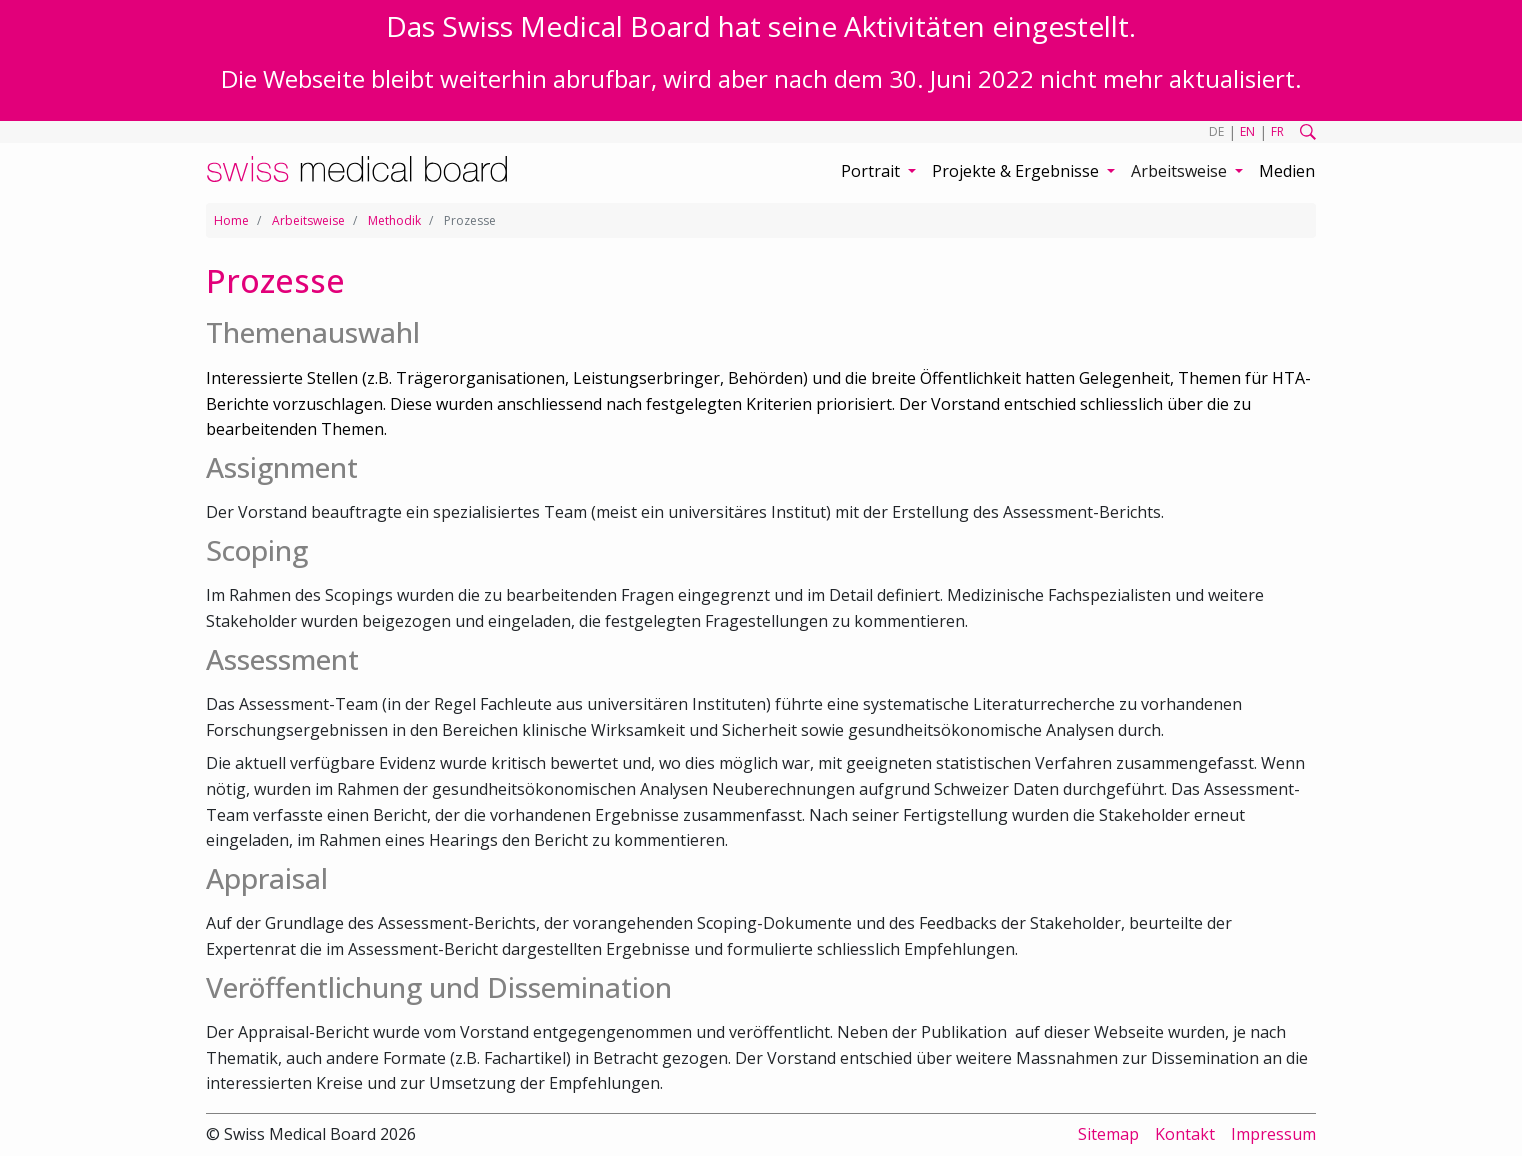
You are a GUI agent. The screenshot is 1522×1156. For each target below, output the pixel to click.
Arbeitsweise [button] (1181, 171)
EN (1247, 131)
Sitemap (1108, 1134)
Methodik (394, 220)
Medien (1287, 171)
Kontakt (1185, 1134)
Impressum (1273, 1134)
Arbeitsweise (308, 220)
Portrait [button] (872, 171)
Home (231, 220)
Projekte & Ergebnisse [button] (1017, 171)
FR (1277, 131)
